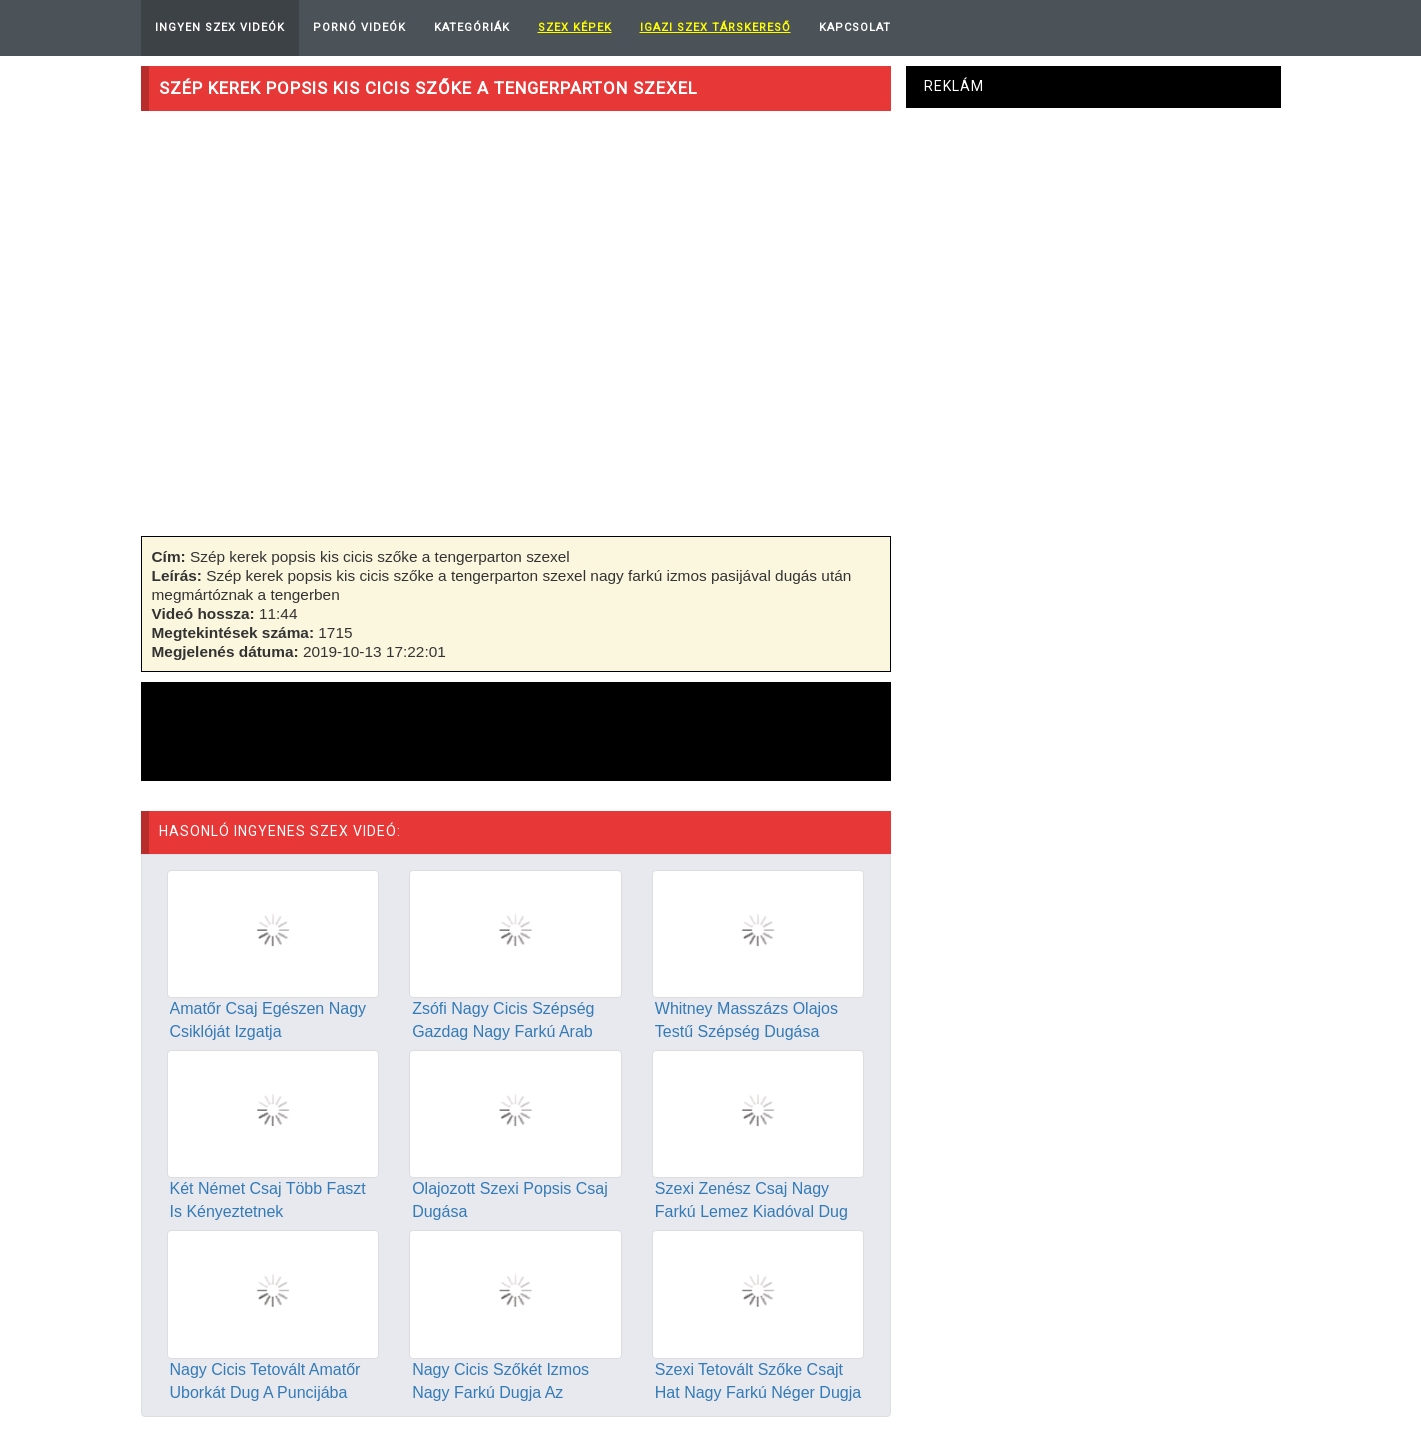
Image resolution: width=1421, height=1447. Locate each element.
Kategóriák (472, 27)
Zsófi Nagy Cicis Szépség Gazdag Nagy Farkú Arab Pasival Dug (503, 1031)
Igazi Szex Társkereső (715, 27)
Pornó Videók (359, 27)
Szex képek (575, 27)
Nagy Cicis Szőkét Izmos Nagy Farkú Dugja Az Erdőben (500, 1392)
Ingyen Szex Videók (220, 27)
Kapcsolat (855, 27)
